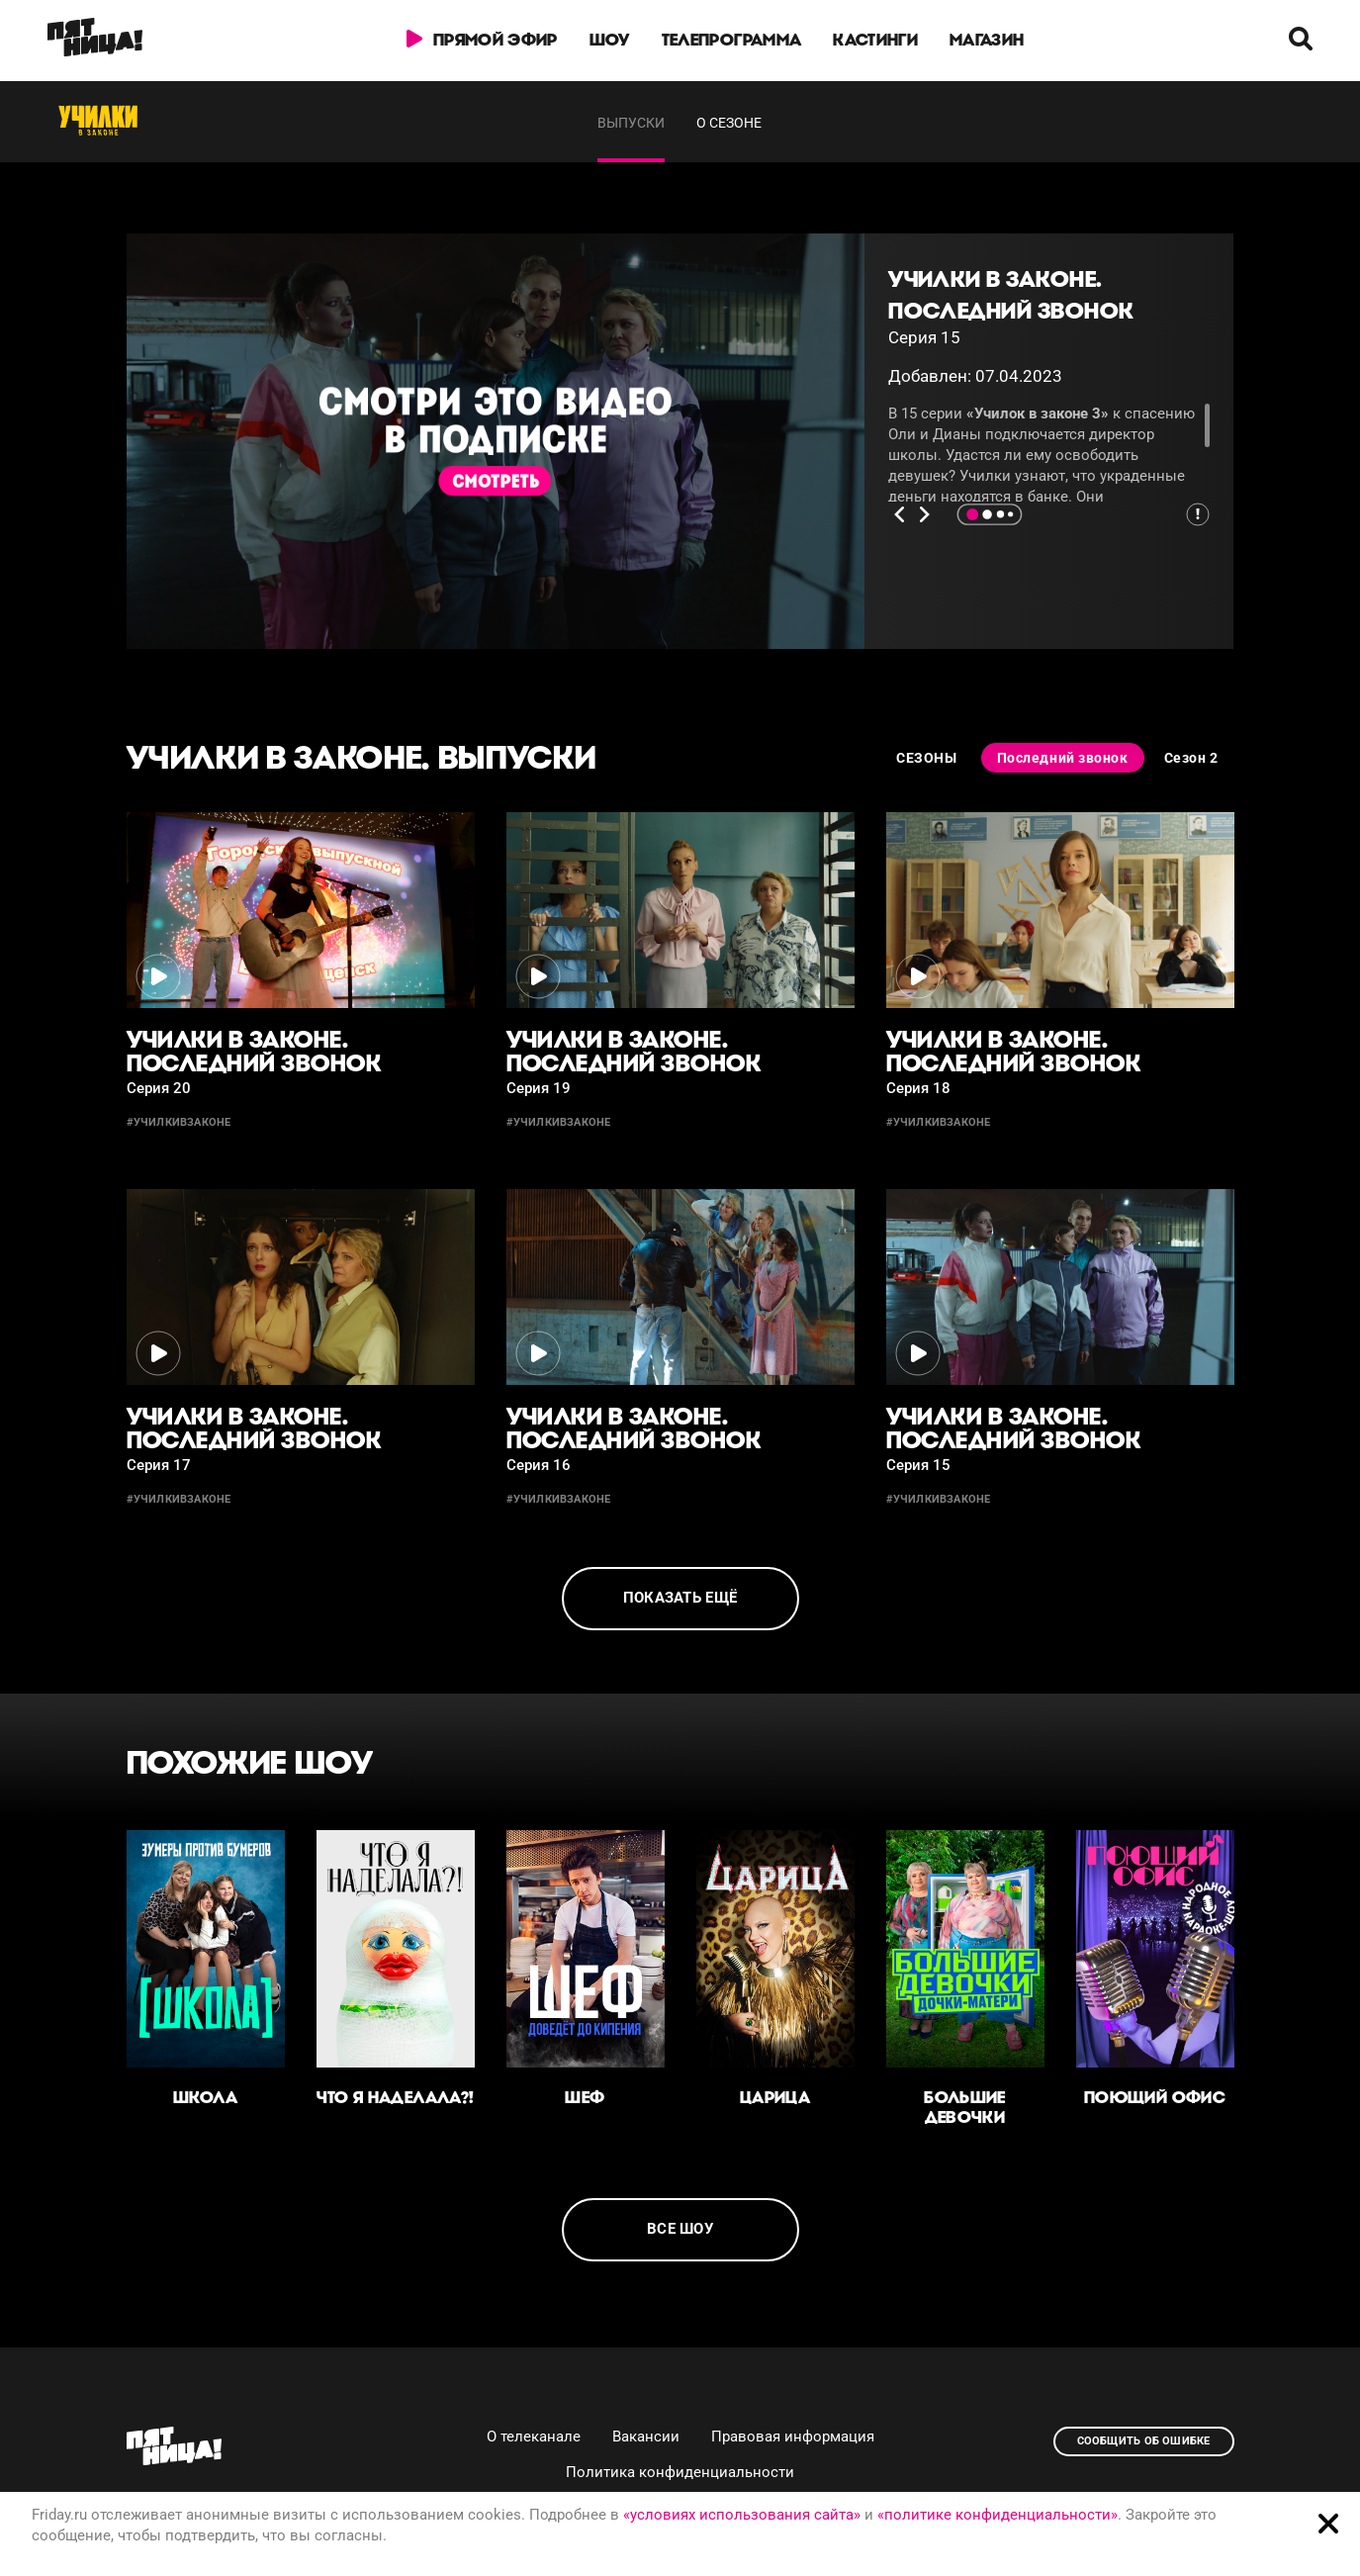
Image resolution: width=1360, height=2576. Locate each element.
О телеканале (534, 2436)
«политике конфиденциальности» (997, 2515)
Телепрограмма (731, 39)
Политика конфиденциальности (680, 2472)
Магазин (987, 39)
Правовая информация (792, 2436)
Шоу (609, 39)
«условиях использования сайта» (742, 2515)
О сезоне (729, 123)
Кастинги (876, 39)
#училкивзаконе (179, 1122)
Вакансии (646, 2436)
